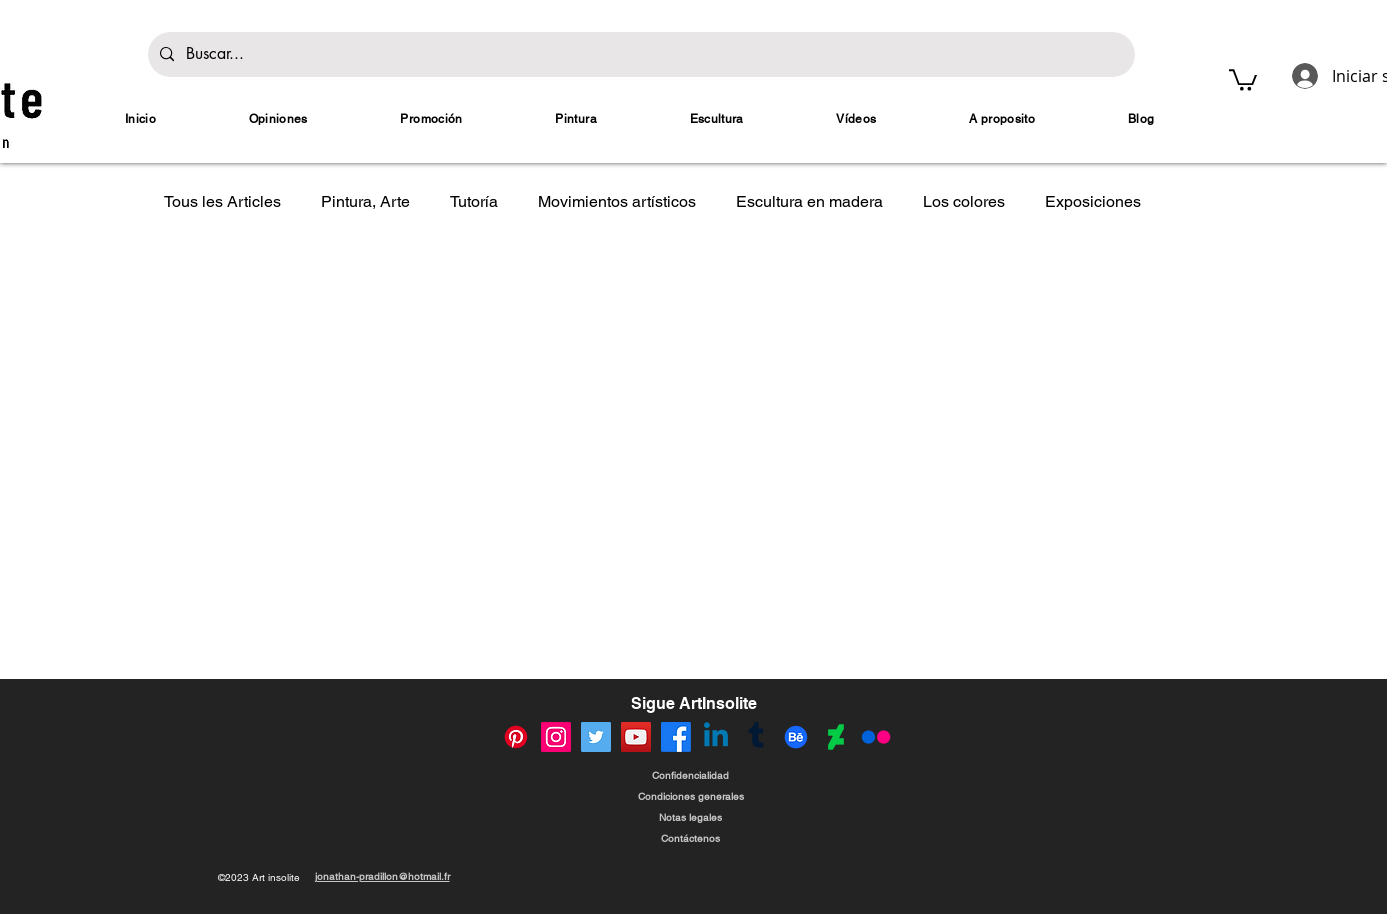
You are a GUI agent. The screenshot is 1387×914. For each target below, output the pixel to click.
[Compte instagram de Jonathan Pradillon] (556, 737)
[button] (1243, 79)
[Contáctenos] (691, 838)
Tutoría (474, 201)
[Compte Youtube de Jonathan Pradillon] (636, 737)
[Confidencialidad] (691, 775)
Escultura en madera (809, 201)
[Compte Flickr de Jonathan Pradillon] (876, 737)
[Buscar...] (639, 54)
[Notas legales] (691, 817)
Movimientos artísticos (617, 201)
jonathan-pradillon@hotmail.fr (382, 876)
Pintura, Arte (365, 201)
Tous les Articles (222, 201)
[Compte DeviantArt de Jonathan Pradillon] (836, 737)
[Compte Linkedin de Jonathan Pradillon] (716, 737)
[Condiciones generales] (691, 796)
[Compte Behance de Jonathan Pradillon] (796, 737)
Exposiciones (1093, 201)
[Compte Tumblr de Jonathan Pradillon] (756, 737)
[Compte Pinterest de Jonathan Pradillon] (516, 737)
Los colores (964, 201)
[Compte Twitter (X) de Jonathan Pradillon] (596, 737)
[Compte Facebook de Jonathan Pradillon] (676, 737)
